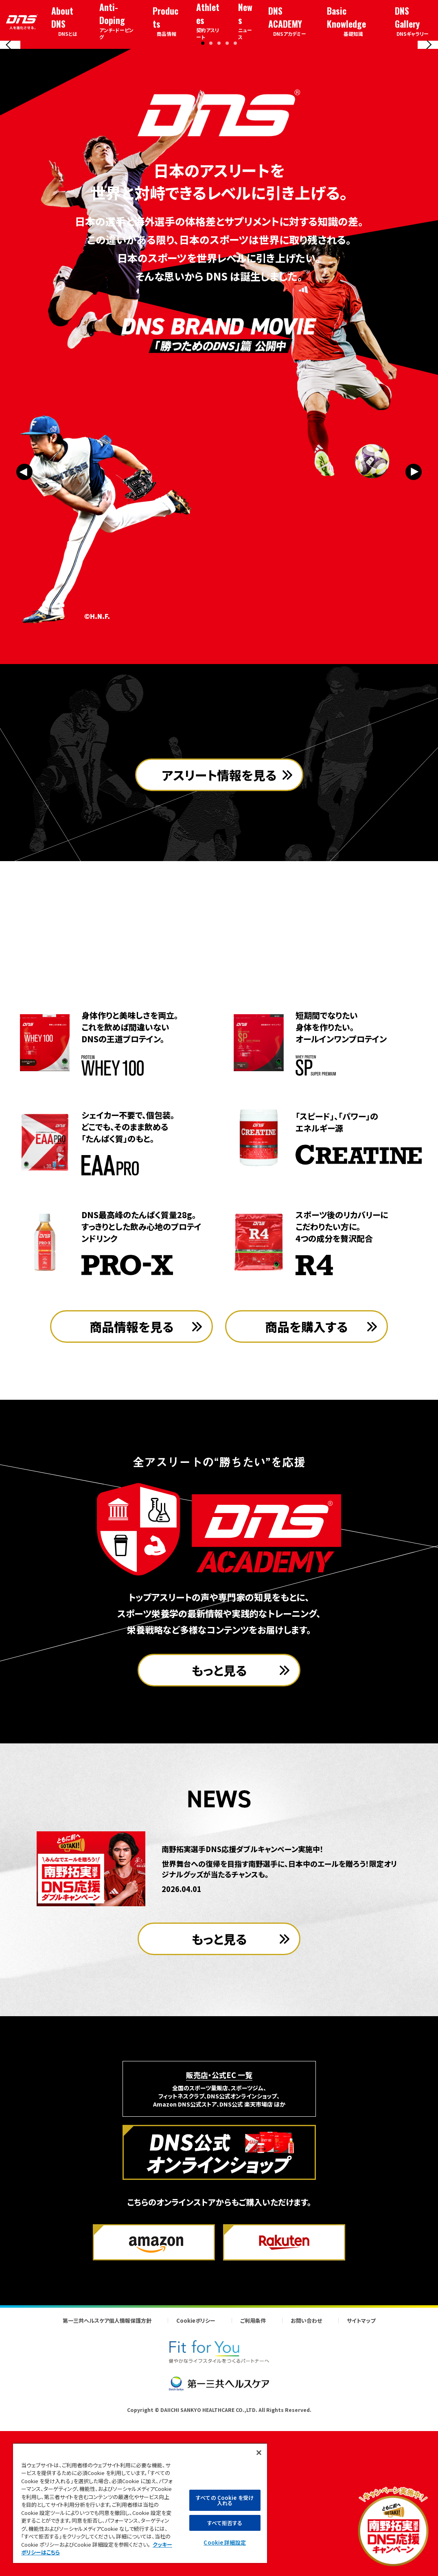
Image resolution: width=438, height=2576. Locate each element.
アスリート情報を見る (219, 984)
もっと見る (219, 1830)
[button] (202, 194)
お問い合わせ (306, 2480)
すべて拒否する (225, 2523)
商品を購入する (306, 1486)
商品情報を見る (132, 1486)
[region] (140, 2503)
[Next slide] (428, 120)
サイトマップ (361, 2480)
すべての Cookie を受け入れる (225, 2500)
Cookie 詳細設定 (224, 2542)
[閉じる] (258, 2452)
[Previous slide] (10, 120)
